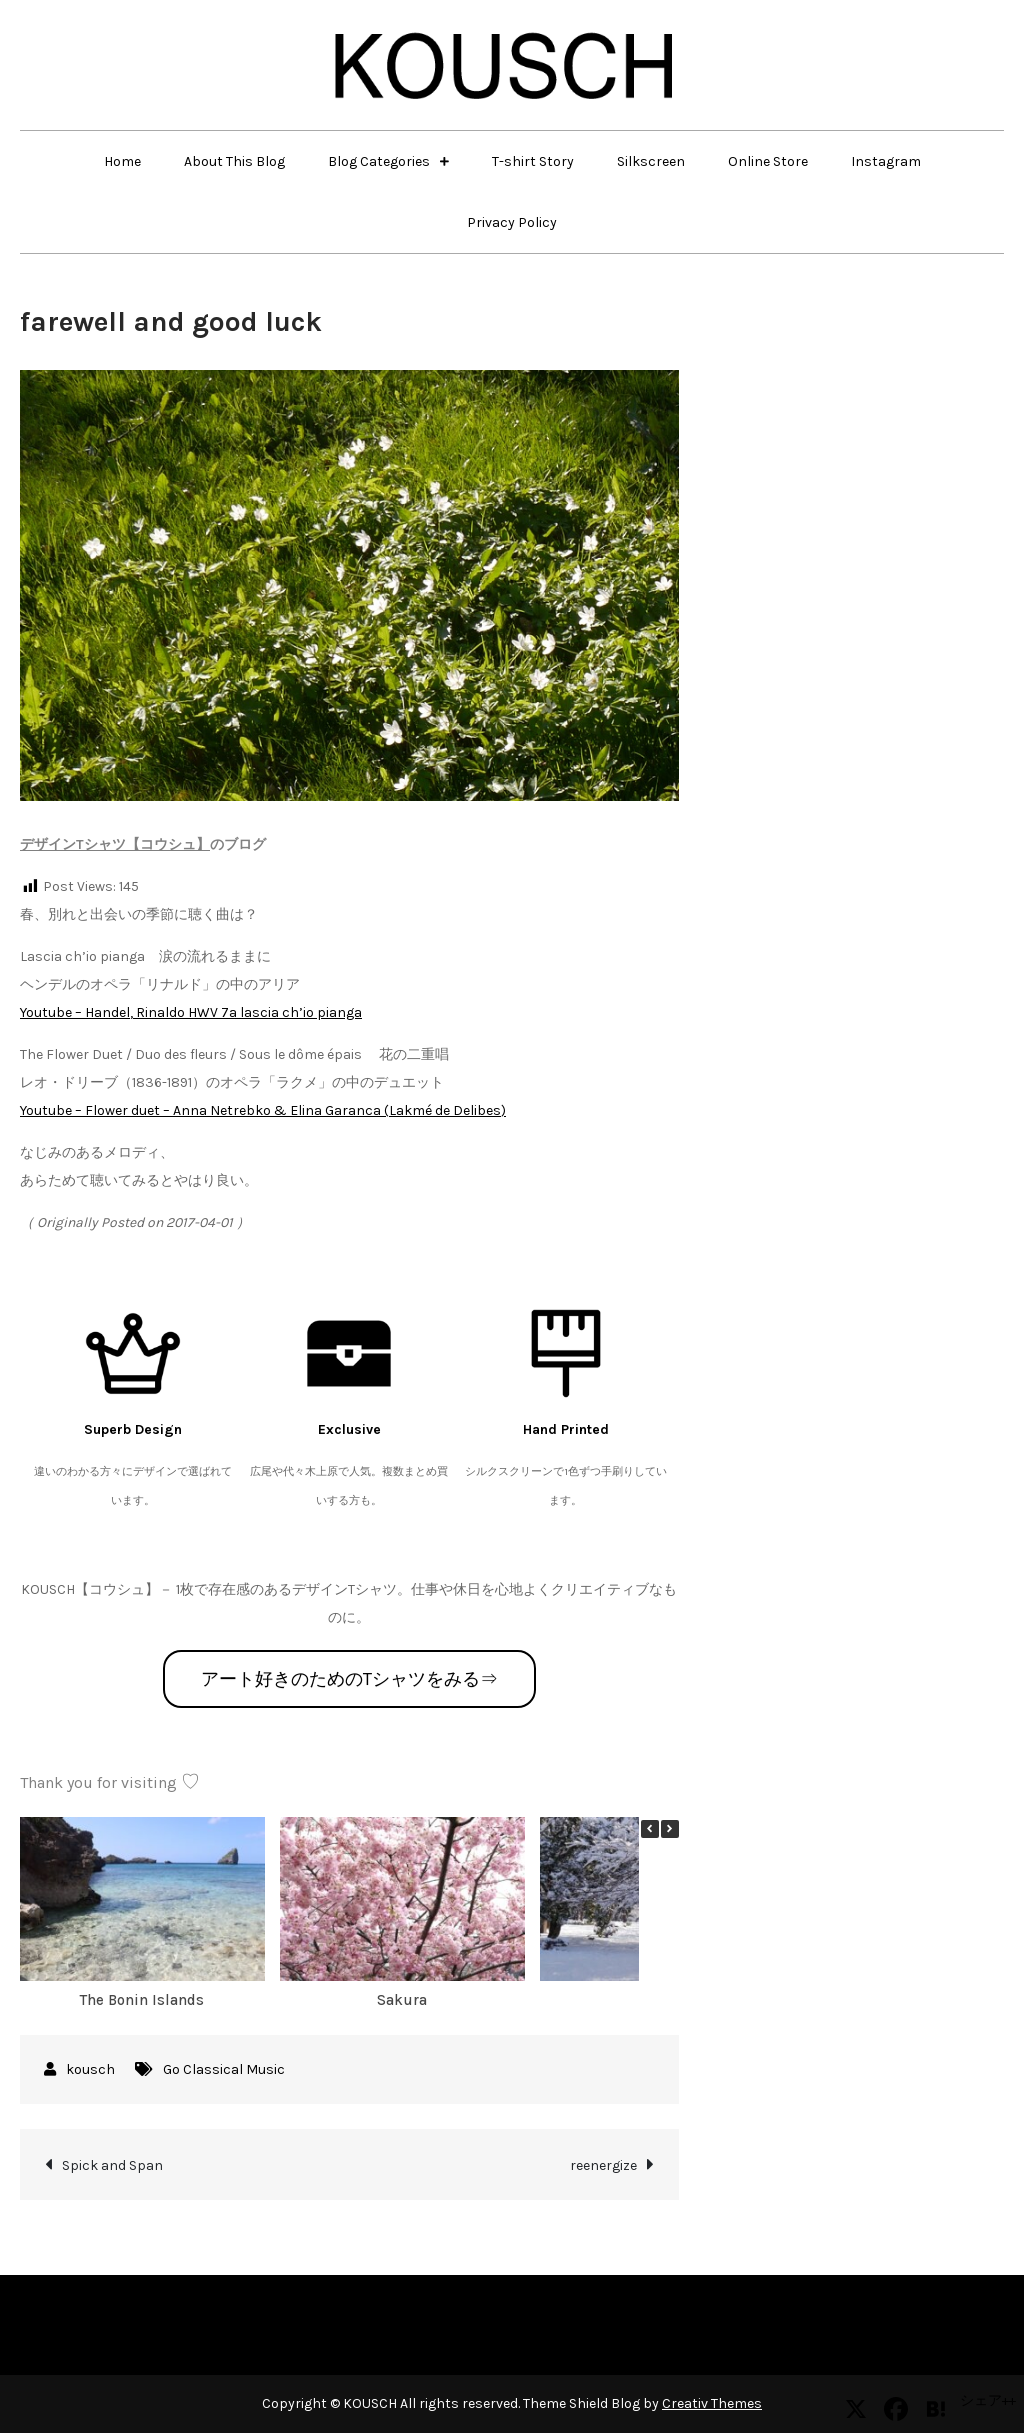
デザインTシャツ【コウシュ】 (115, 844)
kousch (90, 2069)
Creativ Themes (712, 2403)
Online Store (768, 161)
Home (122, 161)
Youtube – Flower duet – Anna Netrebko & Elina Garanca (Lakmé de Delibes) (263, 1110)
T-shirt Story (533, 161)
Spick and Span (112, 2165)
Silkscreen (651, 161)
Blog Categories (379, 161)
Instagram (886, 161)
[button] (670, 1829)
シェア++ (988, 2400)
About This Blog (234, 161)
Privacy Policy (512, 222)
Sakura (402, 1999)
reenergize (603, 2165)
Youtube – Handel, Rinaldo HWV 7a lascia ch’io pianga (191, 1012)
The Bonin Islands (142, 1999)
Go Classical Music (224, 2069)
